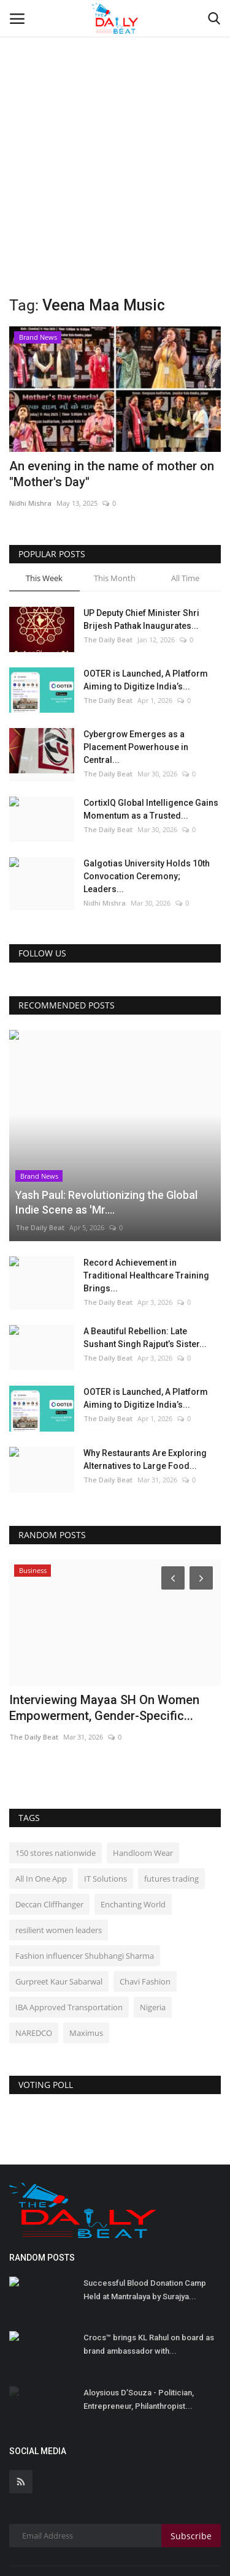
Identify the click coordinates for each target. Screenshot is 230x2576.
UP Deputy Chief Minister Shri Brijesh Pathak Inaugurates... (141, 619)
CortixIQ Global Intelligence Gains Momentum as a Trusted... (150, 809)
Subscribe (191, 2450)
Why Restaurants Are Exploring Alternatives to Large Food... (145, 1373)
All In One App (41, 1792)
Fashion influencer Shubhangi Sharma (84, 1870)
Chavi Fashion (145, 1895)
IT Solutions (105, 1792)
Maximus (86, 1947)
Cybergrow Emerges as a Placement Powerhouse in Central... (135, 747)
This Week (44, 578)
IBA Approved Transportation (69, 1921)
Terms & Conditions (111, 2528)
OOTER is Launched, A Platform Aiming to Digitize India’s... (145, 680)
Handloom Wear (143, 1767)
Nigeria (153, 1921)
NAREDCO (33, 1947)
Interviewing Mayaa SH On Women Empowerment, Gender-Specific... (104, 1622)
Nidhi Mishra (30, 503)
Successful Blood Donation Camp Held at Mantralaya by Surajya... (144, 2204)
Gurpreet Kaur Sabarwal (58, 1895)
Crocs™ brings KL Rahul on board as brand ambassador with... (148, 2259)
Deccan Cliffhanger (49, 1818)
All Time (185, 578)
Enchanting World (133, 1818)
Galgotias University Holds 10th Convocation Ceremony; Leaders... (146, 876)
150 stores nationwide (55, 1767)
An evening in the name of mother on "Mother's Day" (111, 474)
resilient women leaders (58, 1844)
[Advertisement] (115, 121)
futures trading (171, 1792)
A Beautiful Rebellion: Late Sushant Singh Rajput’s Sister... (145, 1252)
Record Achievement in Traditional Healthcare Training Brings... (146, 1189)
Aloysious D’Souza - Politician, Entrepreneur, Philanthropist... (138, 2313)
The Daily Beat (107, 639)
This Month (115, 578)
